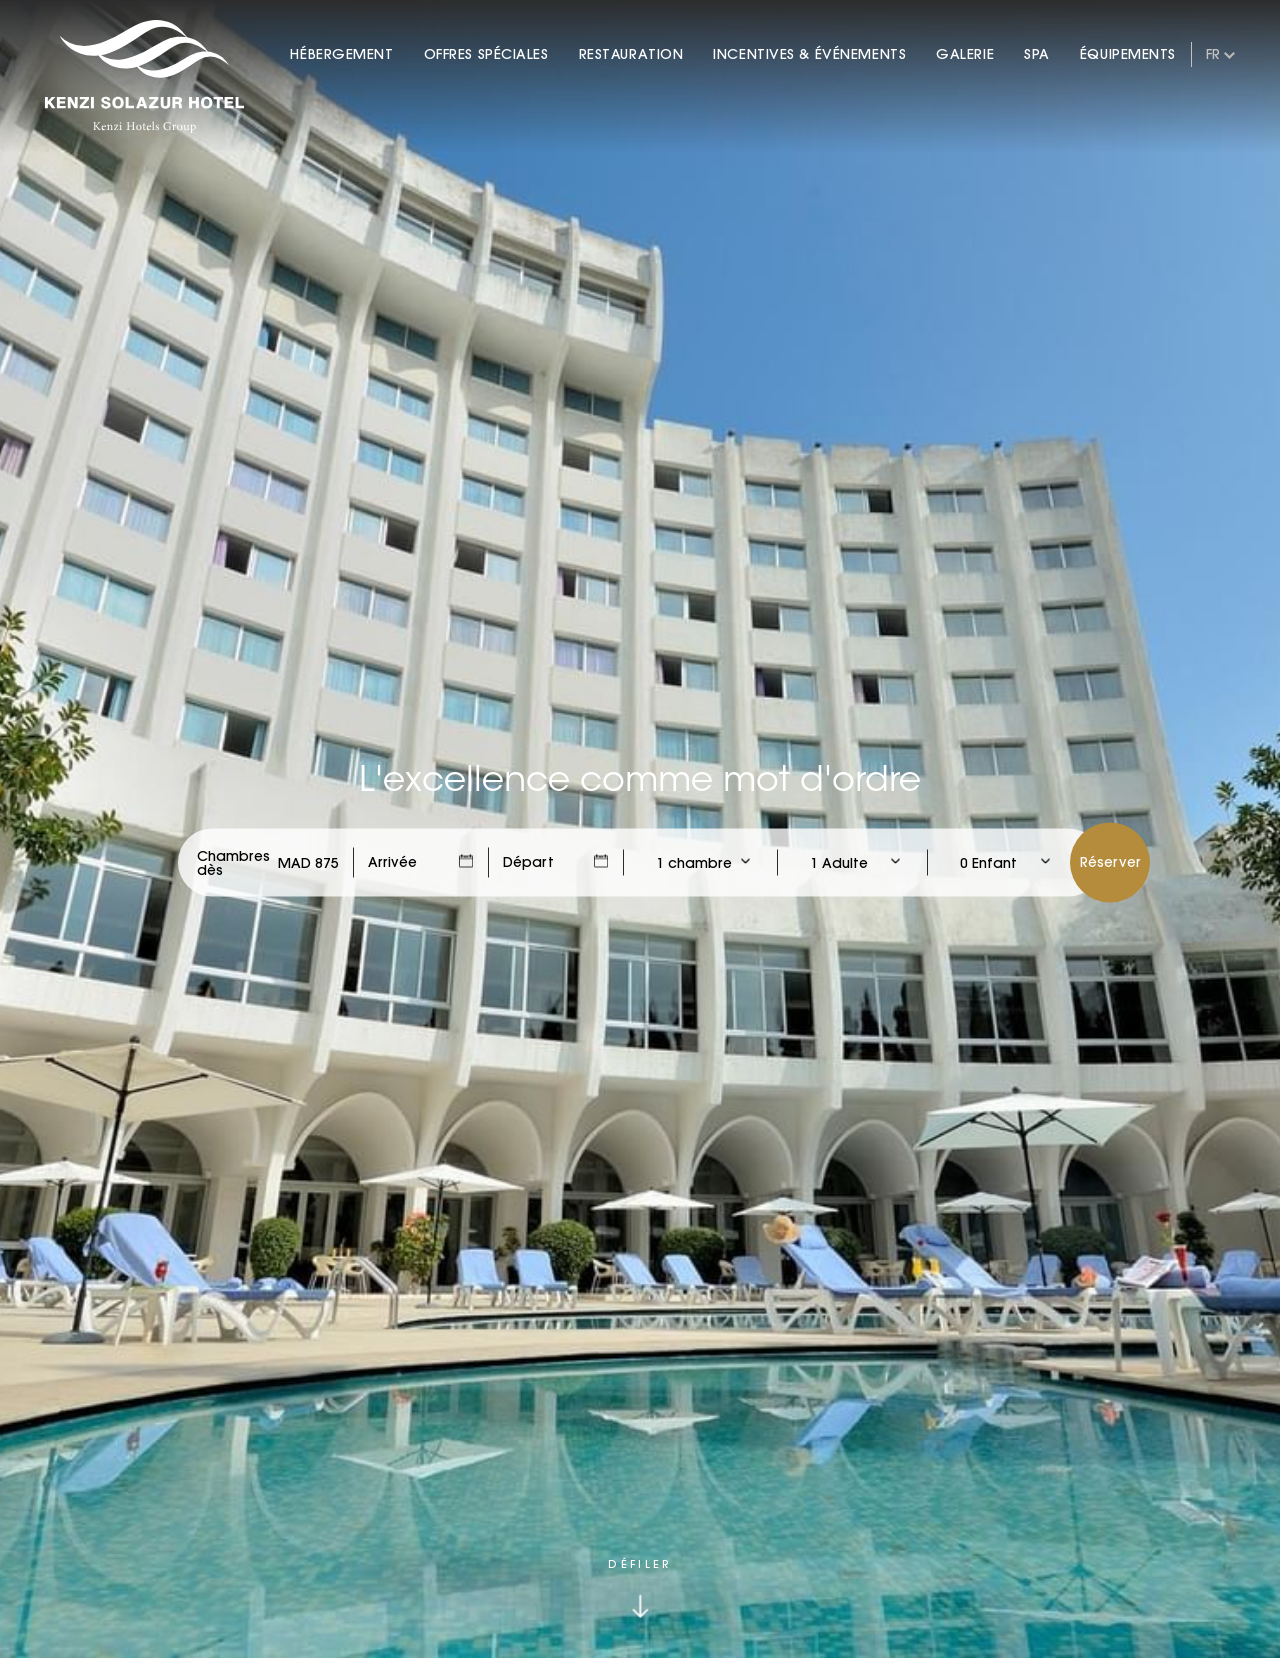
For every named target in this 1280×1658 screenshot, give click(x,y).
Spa (1037, 54)
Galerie (965, 54)
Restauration (631, 54)
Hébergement (341, 54)
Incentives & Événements (809, 54)
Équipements (1128, 54)
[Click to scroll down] (639, 1588)
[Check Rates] (308, 863)
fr (1213, 54)
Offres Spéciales (486, 54)
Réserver (1110, 862)
